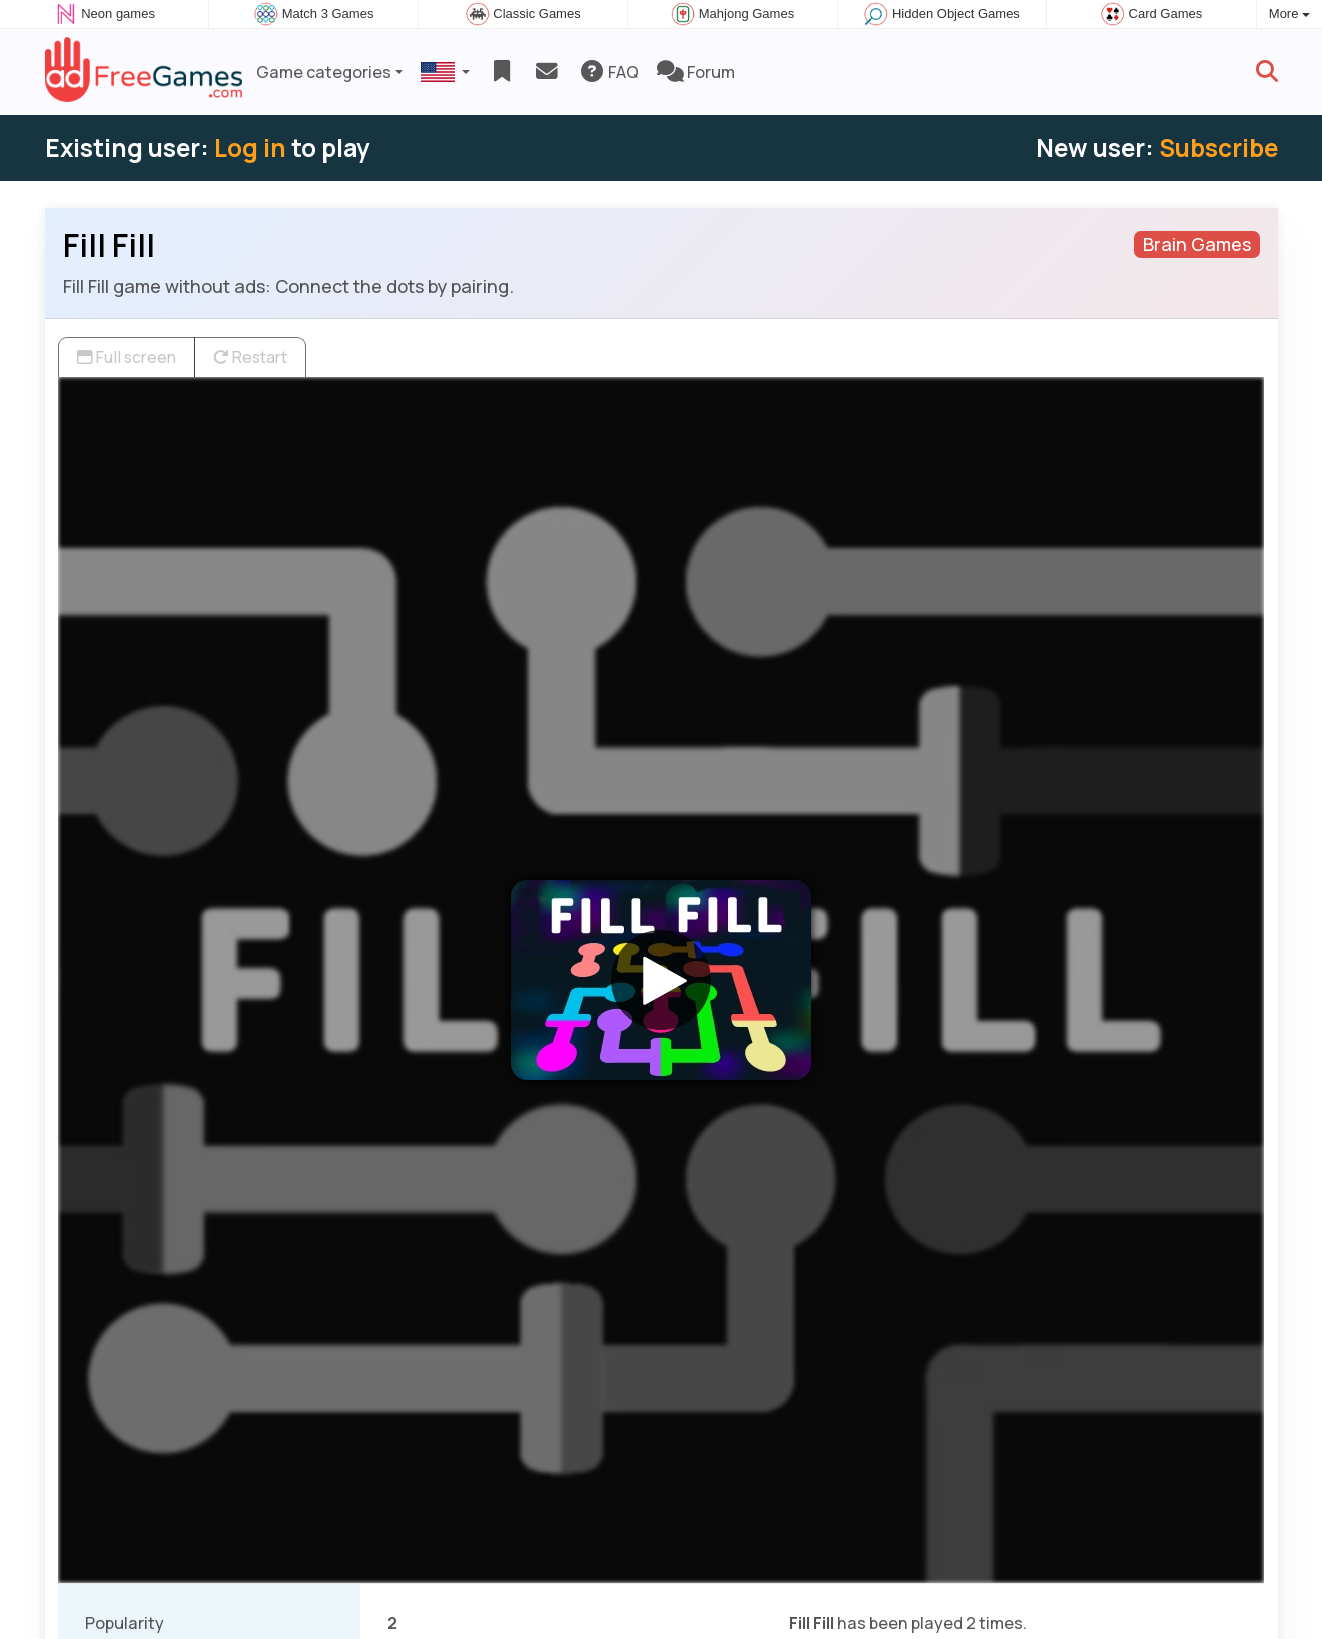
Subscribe (1218, 147)
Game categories (323, 72)
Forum (696, 72)
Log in (250, 147)
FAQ (608, 72)
